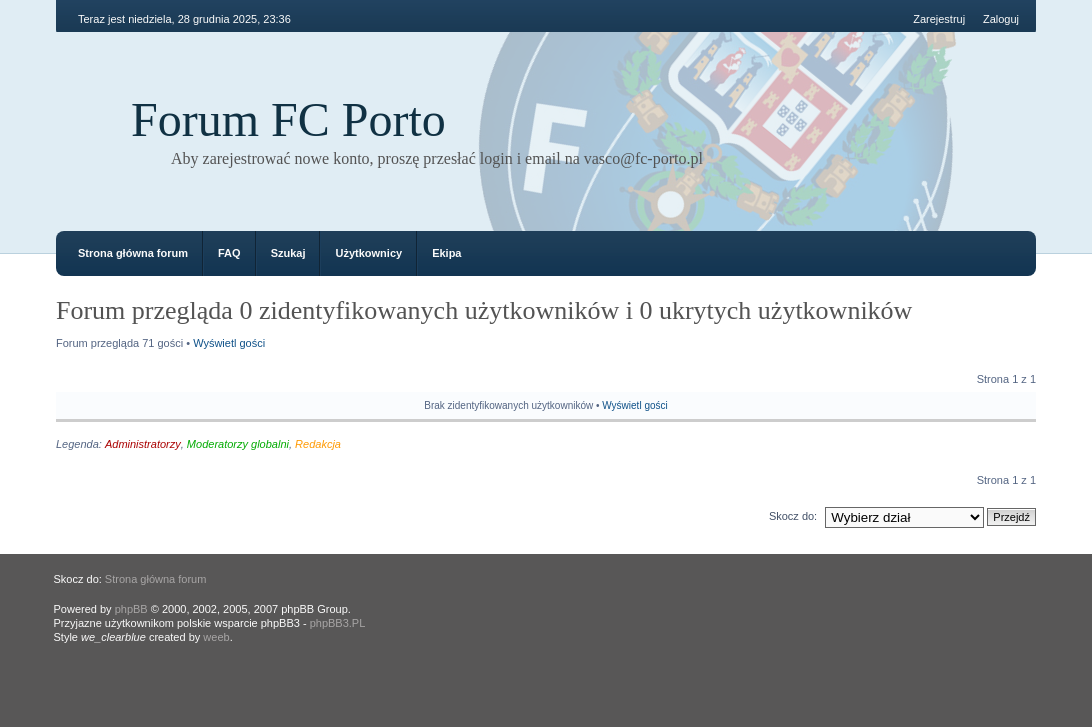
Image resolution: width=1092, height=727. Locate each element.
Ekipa (446, 253)
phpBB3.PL (338, 623)
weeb (216, 637)
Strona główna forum (133, 253)
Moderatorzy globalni (238, 444)
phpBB (131, 609)
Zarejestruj (939, 19)
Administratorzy (143, 444)
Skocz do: (793, 516)
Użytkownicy (368, 253)
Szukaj (288, 253)
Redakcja (318, 444)
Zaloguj (1001, 19)
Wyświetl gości (229, 343)
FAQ (229, 253)
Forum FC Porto (288, 119)
